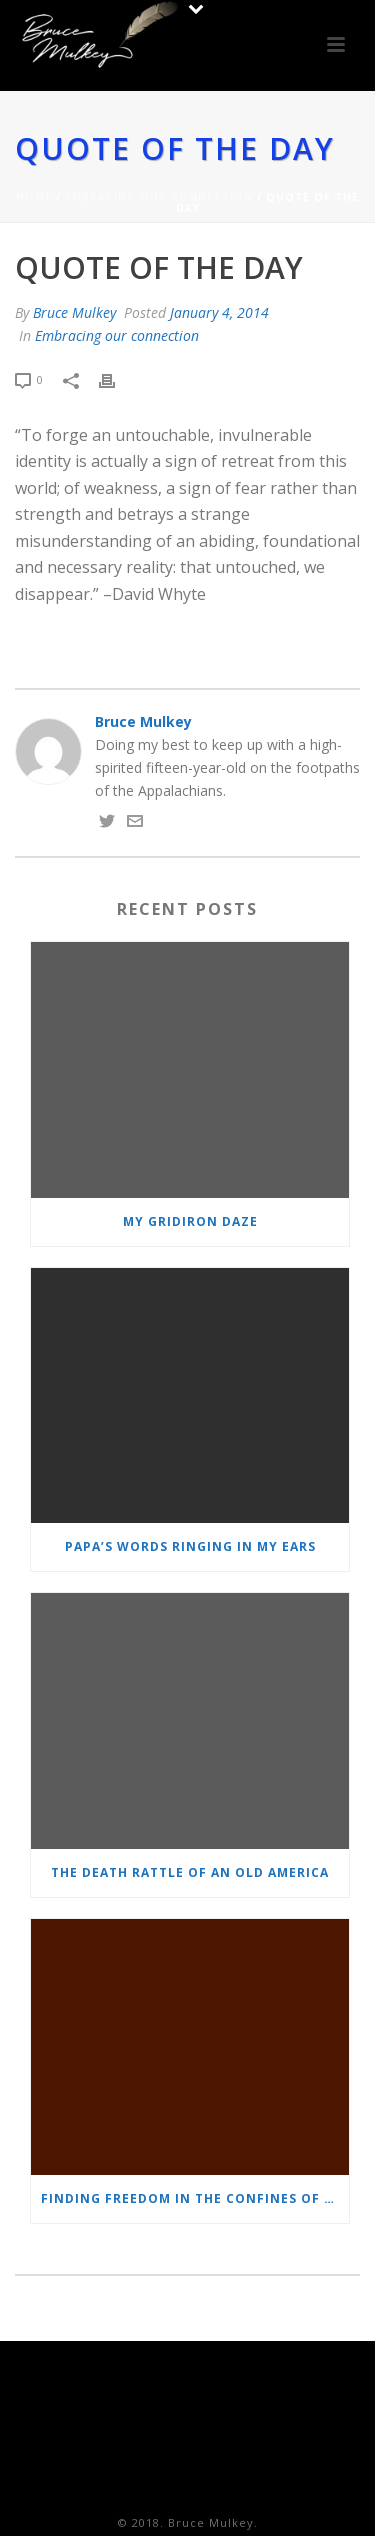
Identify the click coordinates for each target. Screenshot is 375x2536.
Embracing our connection (159, 197)
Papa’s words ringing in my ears (190, 1546)
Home (34, 197)
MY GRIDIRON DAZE (190, 1221)
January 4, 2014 (219, 312)
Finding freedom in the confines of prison (195, 2198)
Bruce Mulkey (74, 312)
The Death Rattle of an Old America (190, 1872)
